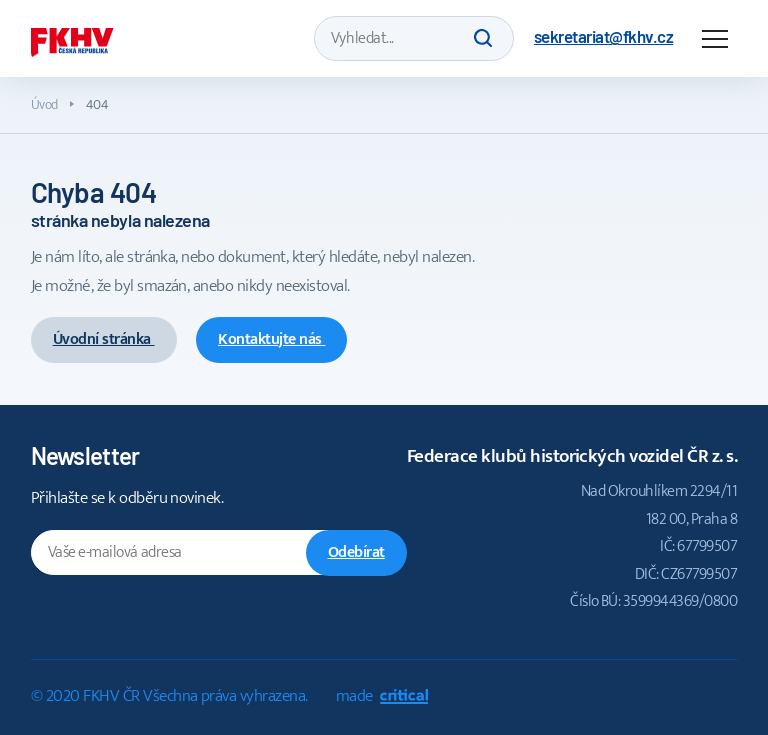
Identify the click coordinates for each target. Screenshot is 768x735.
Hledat (483, 38)
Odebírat (356, 552)
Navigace (715, 39)
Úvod (44, 104)
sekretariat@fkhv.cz (603, 36)
